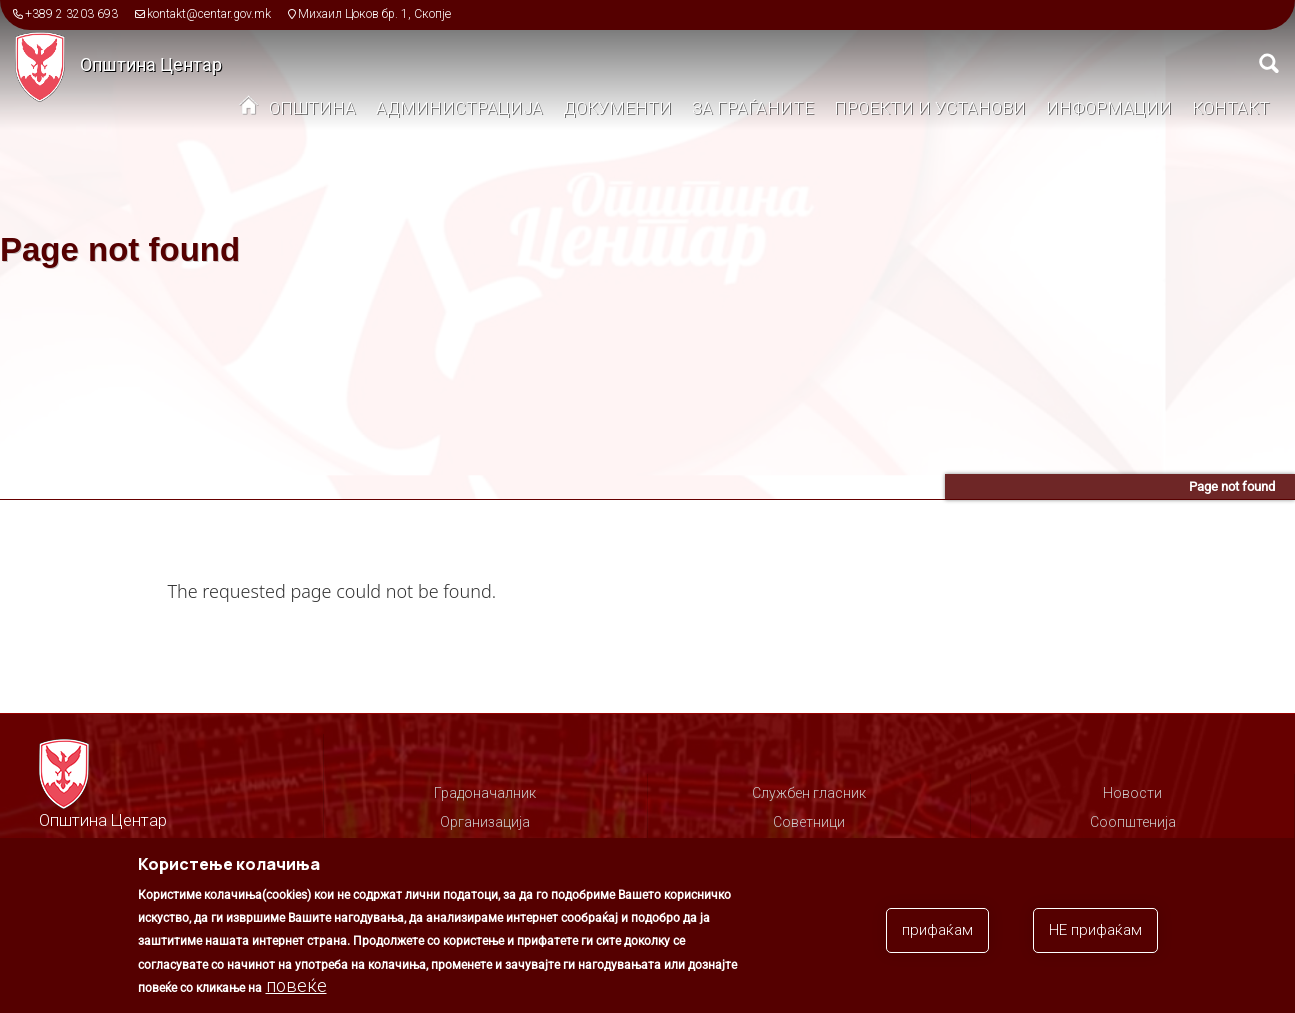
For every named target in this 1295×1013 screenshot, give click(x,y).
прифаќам (937, 938)
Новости (1132, 793)
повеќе (296, 993)
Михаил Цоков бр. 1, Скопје (374, 14)
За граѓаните (753, 108)
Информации (1109, 108)
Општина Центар (151, 64)
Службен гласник (809, 793)
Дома (249, 110)
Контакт (1231, 108)
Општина (312, 108)
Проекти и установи (930, 108)
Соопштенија (1133, 822)
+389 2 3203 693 (71, 14)
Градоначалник (485, 793)
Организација (485, 822)
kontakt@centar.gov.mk (209, 14)
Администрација (459, 108)
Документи (617, 108)
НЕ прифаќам (1095, 938)
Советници (809, 822)
